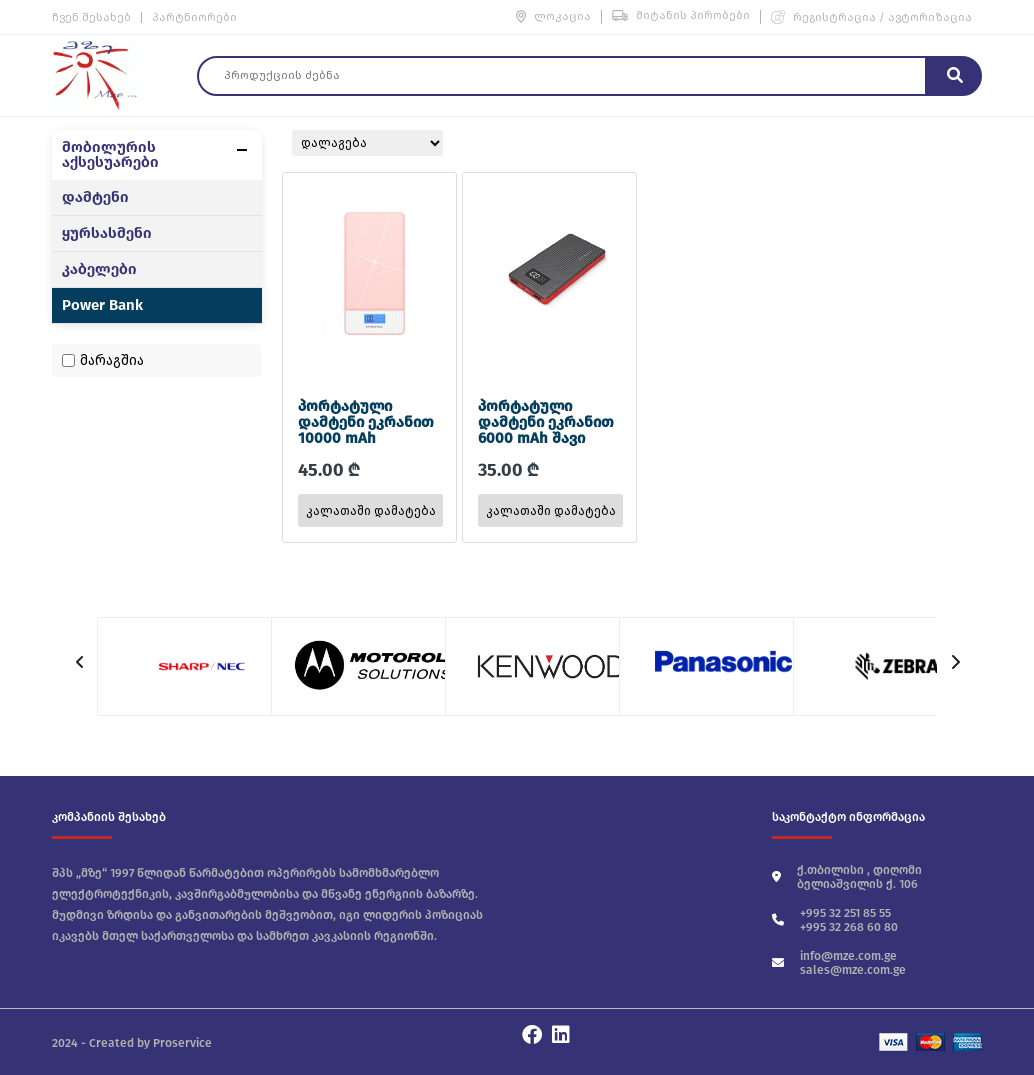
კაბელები (99, 269)
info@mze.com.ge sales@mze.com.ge (839, 963)
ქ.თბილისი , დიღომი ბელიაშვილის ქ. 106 (847, 877)
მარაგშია (112, 361)
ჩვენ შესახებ (91, 17)
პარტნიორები (194, 17)
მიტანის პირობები (681, 15)
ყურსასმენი (107, 233)
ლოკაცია (553, 16)
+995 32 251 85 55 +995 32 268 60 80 (835, 920)
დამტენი (95, 197)
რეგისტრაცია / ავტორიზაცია (871, 17)
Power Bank (102, 305)
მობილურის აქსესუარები (110, 155)
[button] (954, 662)
